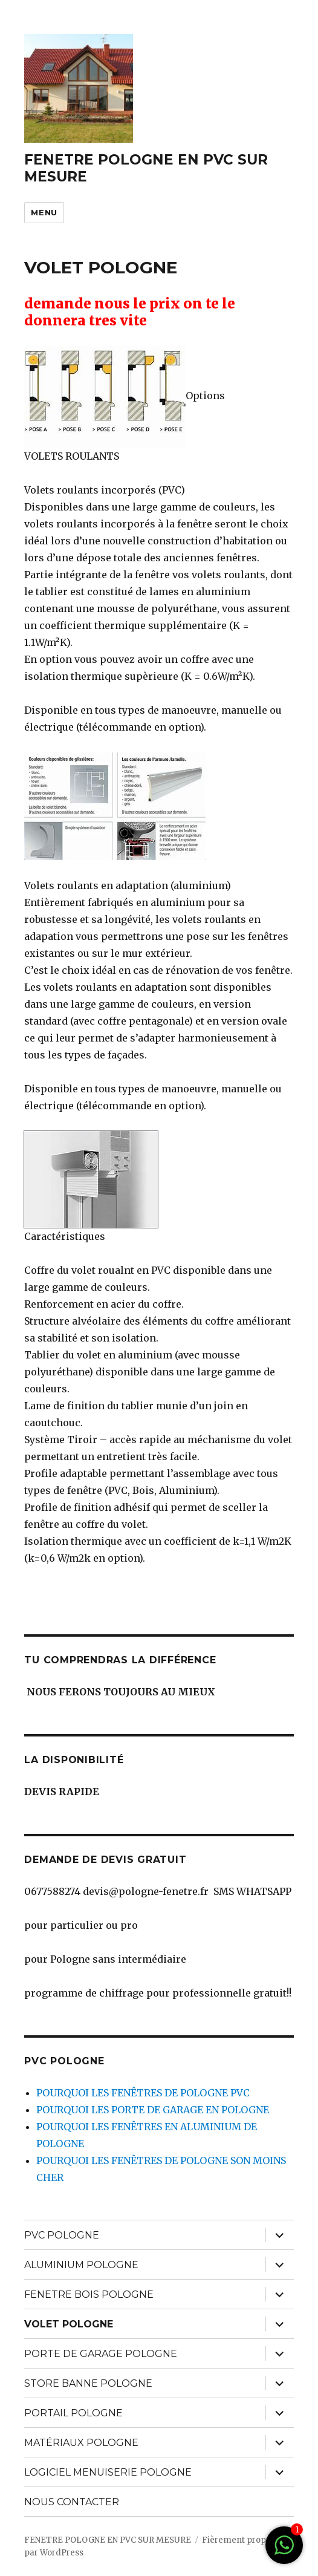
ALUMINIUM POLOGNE (81, 2265)
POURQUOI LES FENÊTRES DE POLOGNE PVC (143, 2093)
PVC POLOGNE (61, 2235)
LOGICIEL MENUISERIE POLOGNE (108, 2472)
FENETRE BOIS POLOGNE (89, 2294)
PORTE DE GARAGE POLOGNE (100, 2353)
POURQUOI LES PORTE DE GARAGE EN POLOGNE (152, 2110)
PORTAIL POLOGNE (73, 2413)
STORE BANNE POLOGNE (88, 2383)
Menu (44, 212)
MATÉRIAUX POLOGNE (81, 2442)
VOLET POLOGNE (68, 2324)
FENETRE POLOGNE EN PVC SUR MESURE (107, 2540)
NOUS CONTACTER (71, 2502)
